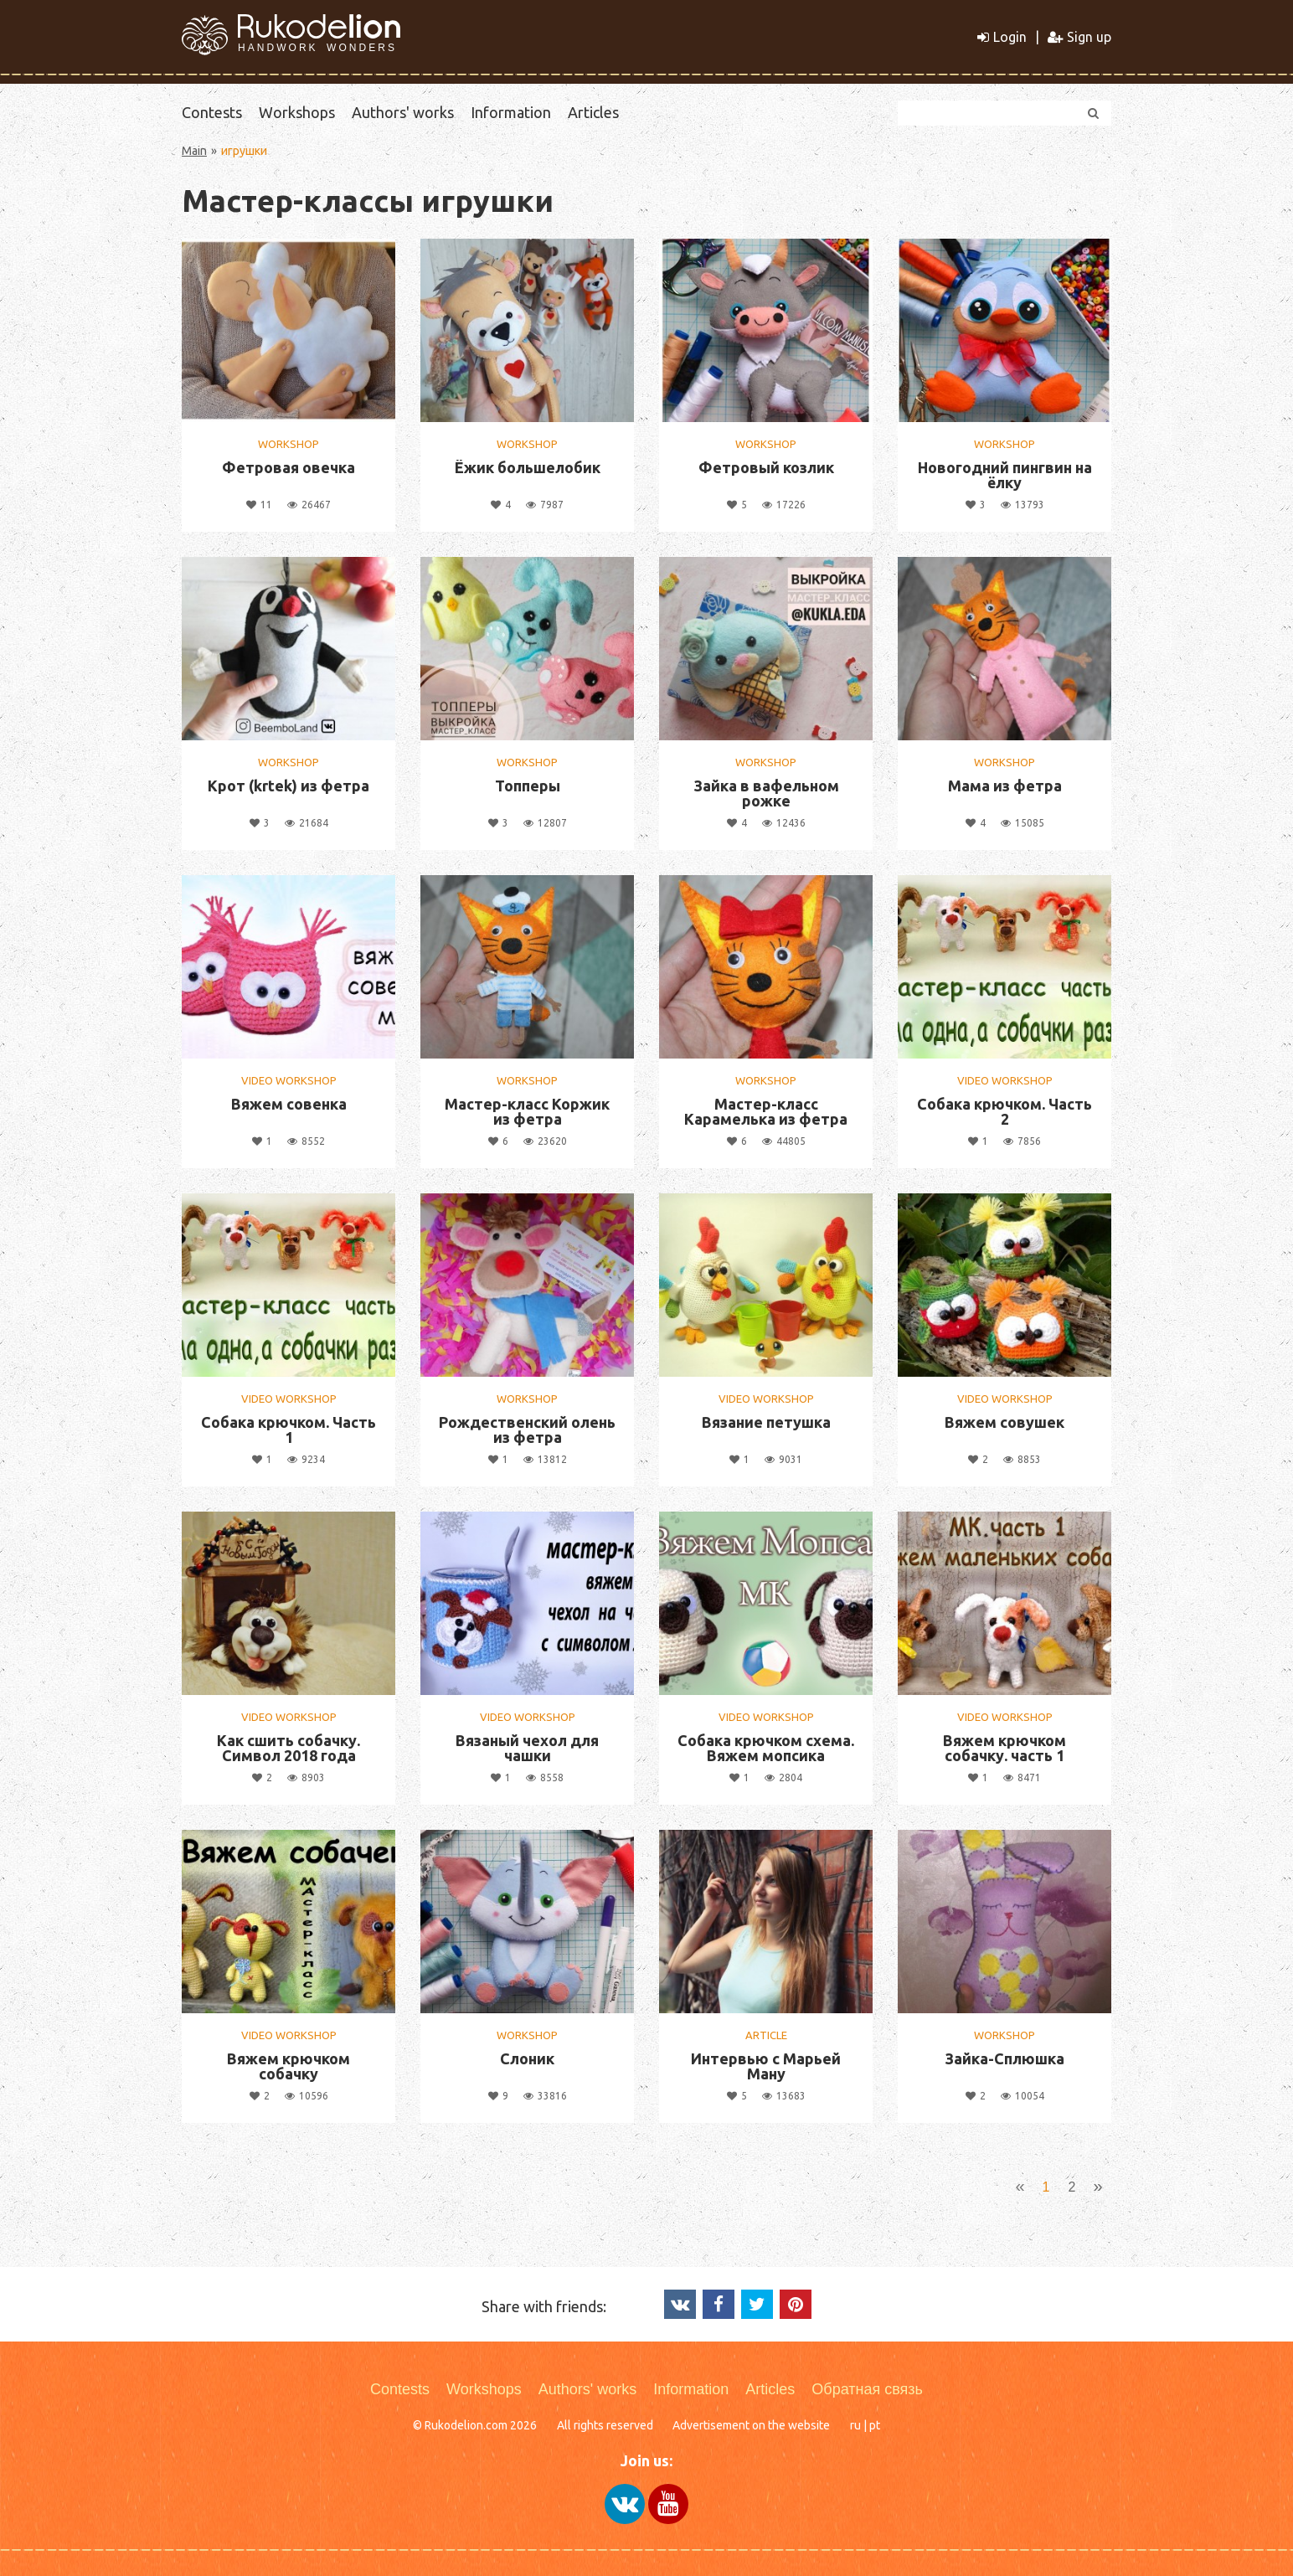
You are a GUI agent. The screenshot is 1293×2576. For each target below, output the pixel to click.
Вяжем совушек (1004, 1422)
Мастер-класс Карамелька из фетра (765, 1111)
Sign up (1079, 36)
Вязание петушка (766, 1422)
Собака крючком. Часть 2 (1004, 1111)
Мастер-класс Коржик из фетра (527, 1111)
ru (855, 2425)
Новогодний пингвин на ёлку (1005, 475)
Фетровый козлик (766, 467)
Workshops (297, 112)
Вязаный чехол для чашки (527, 1748)
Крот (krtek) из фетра (288, 785)
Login (1002, 36)
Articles (593, 112)
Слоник (527, 2058)
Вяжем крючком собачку (288, 2066)
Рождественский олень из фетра (527, 1429)
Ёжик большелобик (527, 467)
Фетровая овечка (288, 467)
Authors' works (403, 112)
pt (874, 2425)
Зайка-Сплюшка (1004, 2058)
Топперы (527, 785)
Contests (212, 112)
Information (511, 112)
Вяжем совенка (289, 1103)
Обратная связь (867, 2389)
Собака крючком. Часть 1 (288, 1429)
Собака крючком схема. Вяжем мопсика (765, 1748)
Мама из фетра (1005, 785)
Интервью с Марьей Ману (766, 2066)
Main (194, 150)
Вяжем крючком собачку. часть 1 (1004, 1748)
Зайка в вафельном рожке (766, 793)
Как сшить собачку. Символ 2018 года (288, 1748)
